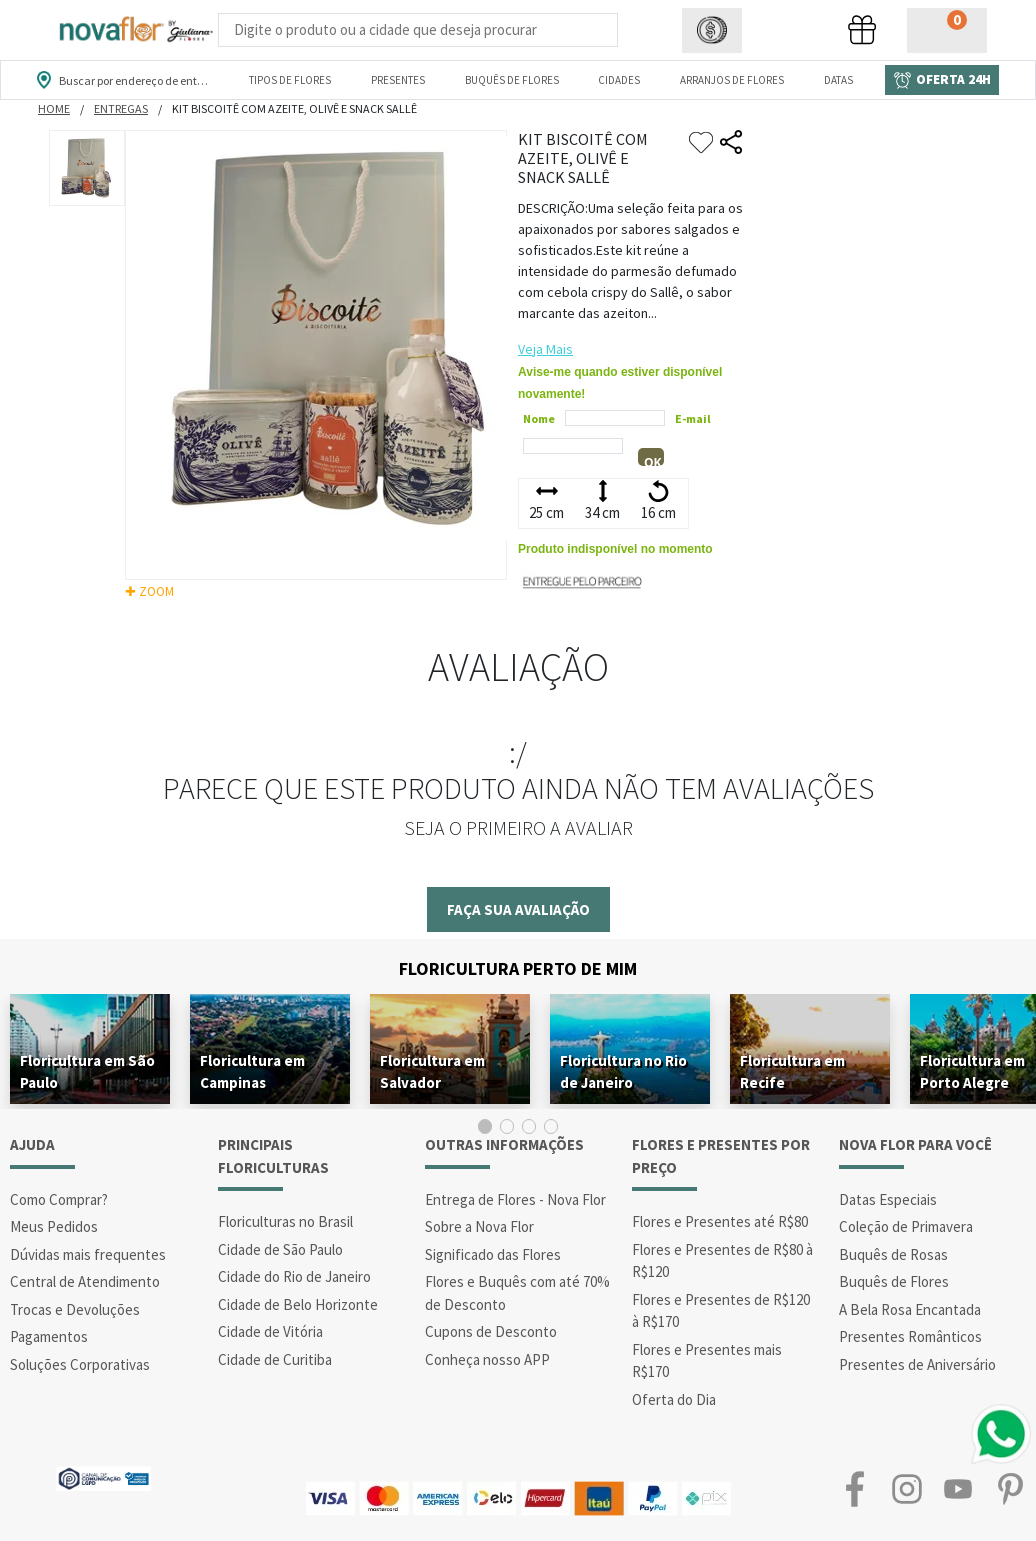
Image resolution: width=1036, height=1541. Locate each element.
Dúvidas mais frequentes (88, 1254)
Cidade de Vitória (270, 1331)
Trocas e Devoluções (75, 1309)
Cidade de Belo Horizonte (298, 1304)
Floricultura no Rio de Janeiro (623, 1071)
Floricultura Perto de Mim (518, 968)
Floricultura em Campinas (252, 1071)
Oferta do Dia (674, 1399)
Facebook (855, 1488)
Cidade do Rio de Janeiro (294, 1276)
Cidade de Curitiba (275, 1359)
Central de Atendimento (85, 1281)
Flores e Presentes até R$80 (720, 1221)
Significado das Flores (493, 1254)
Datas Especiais (888, 1199)
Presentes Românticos (910, 1336)
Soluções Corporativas (80, 1364)
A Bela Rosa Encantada (910, 1309)
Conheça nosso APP (487, 1359)
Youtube (958, 1488)
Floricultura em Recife (792, 1071)
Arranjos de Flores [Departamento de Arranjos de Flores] (732, 80)
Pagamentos (49, 1336)
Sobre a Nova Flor (479, 1226)
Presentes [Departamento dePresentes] (398, 80)
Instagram (907, 1488)
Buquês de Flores (894, 1281)
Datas (838, 80)
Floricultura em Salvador (432, 1071)
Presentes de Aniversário (917, 1364)
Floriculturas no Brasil (285, 1221)
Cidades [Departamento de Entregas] (619, 80)
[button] (712, 30)
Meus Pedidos (54, 1226)
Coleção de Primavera (906, 1226)
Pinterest (1010, 1488)
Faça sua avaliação (518, 909)
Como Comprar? (59, 1199)
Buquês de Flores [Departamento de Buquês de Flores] (512, 80)
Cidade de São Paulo (280, 1249)
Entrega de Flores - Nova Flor (515, 1199)
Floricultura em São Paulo (87, 1071)
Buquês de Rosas (893, 1254)
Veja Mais (545, 349)
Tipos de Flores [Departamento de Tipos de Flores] (290, 80)
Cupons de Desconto (491, 1331)
